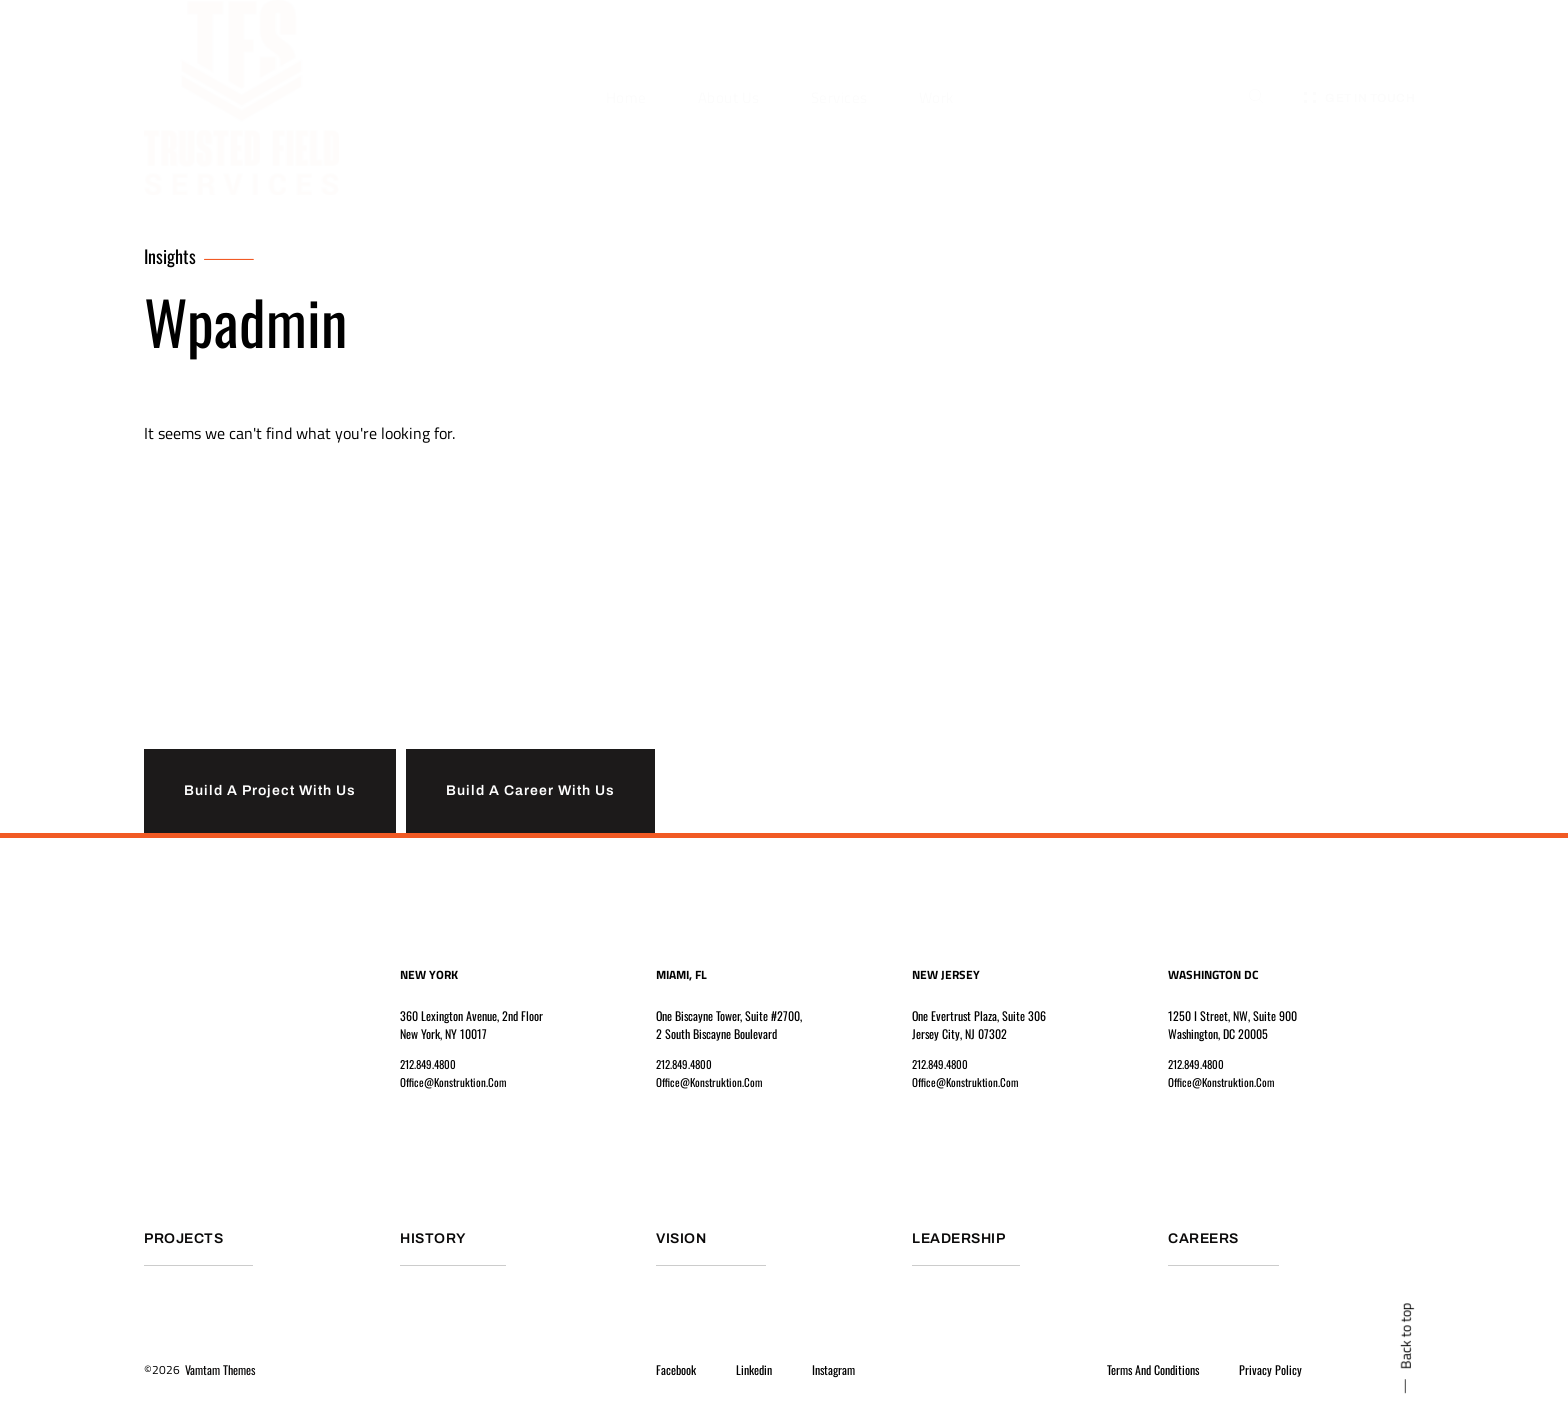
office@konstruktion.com (456, 1084)
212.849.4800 (431, 1066)
